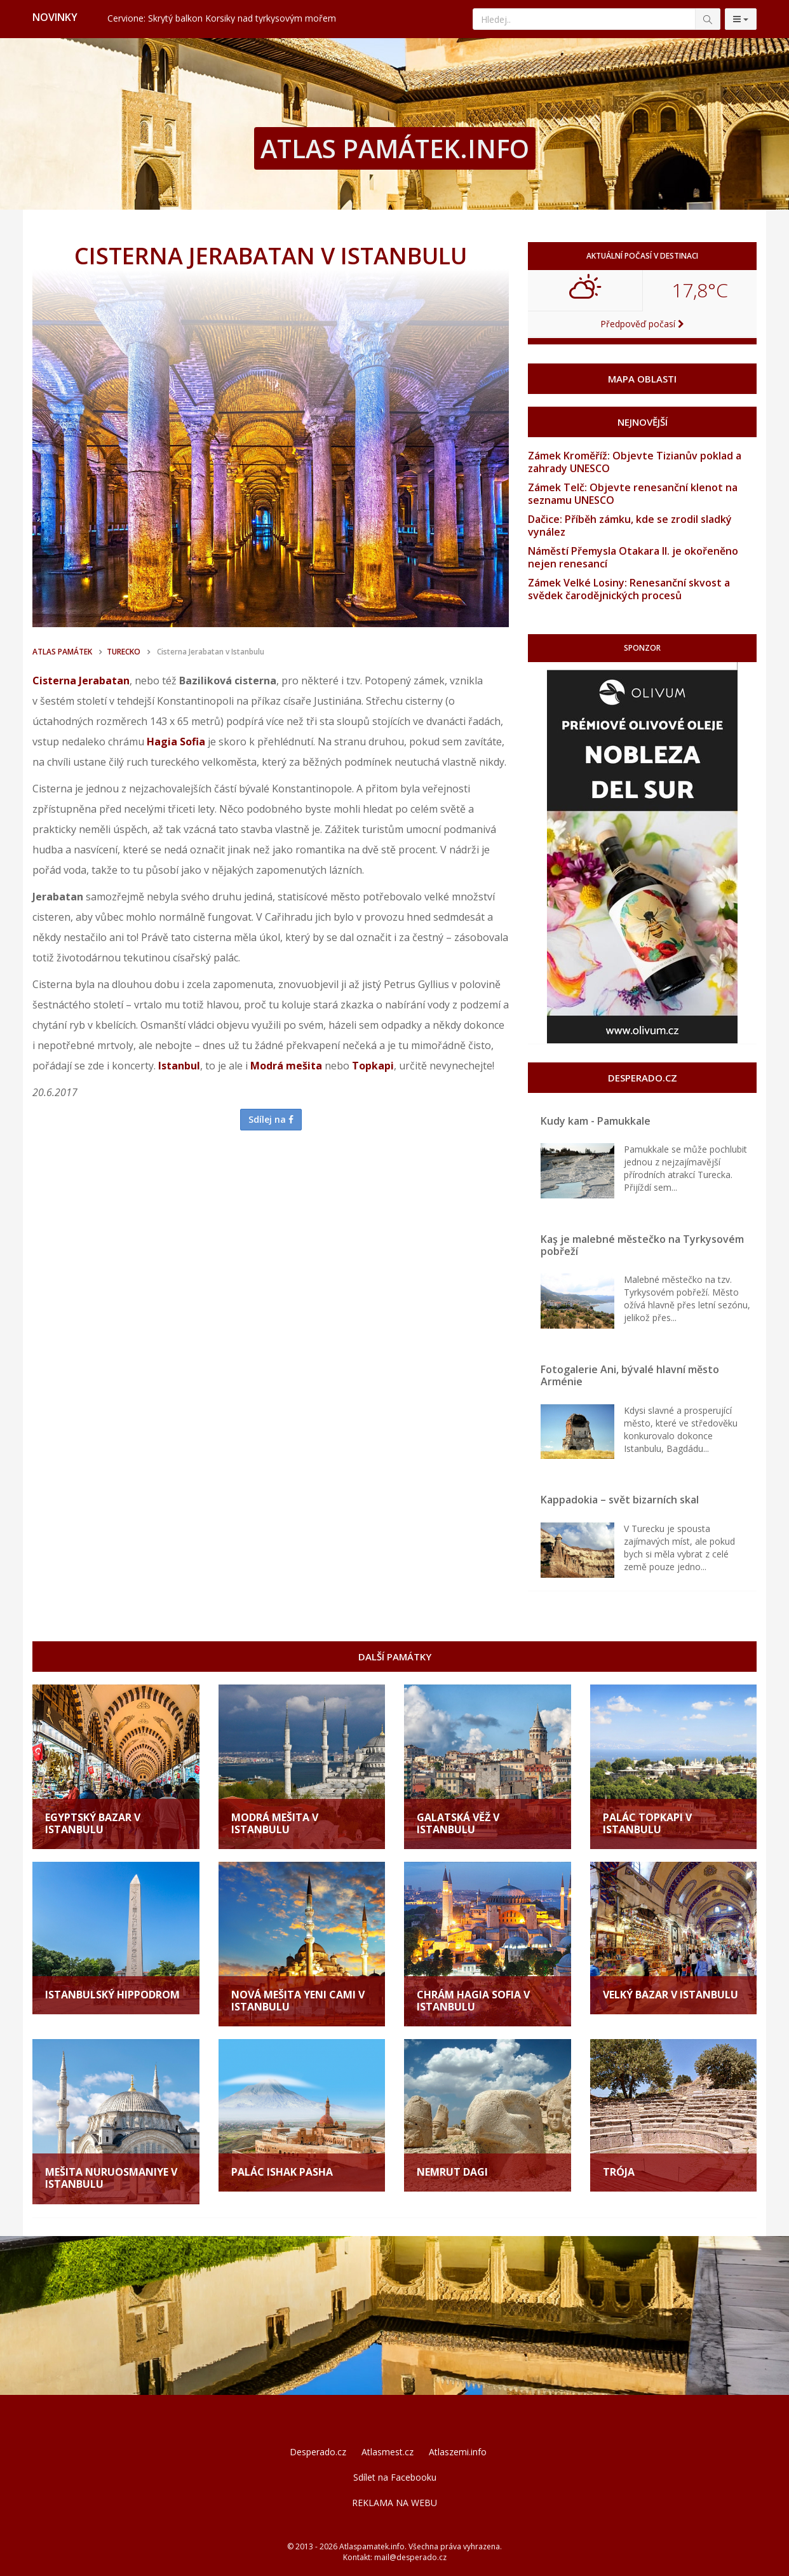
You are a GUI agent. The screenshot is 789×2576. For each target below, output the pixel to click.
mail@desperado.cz (410, 2557)
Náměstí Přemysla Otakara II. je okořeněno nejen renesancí (633, 557)
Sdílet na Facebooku (394, 2477)
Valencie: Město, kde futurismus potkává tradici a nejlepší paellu (238, 18)
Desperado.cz (318, 2452)
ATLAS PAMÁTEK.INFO (394, 148)
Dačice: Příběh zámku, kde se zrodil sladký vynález (630, 525)
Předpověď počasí (642, 324)
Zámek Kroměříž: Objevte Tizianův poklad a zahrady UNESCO (634, 462)
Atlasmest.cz (387, 2452)
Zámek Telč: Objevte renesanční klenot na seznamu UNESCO (633, 493)
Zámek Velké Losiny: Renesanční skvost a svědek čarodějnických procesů (629, 589)
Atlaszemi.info (458, 2452)
